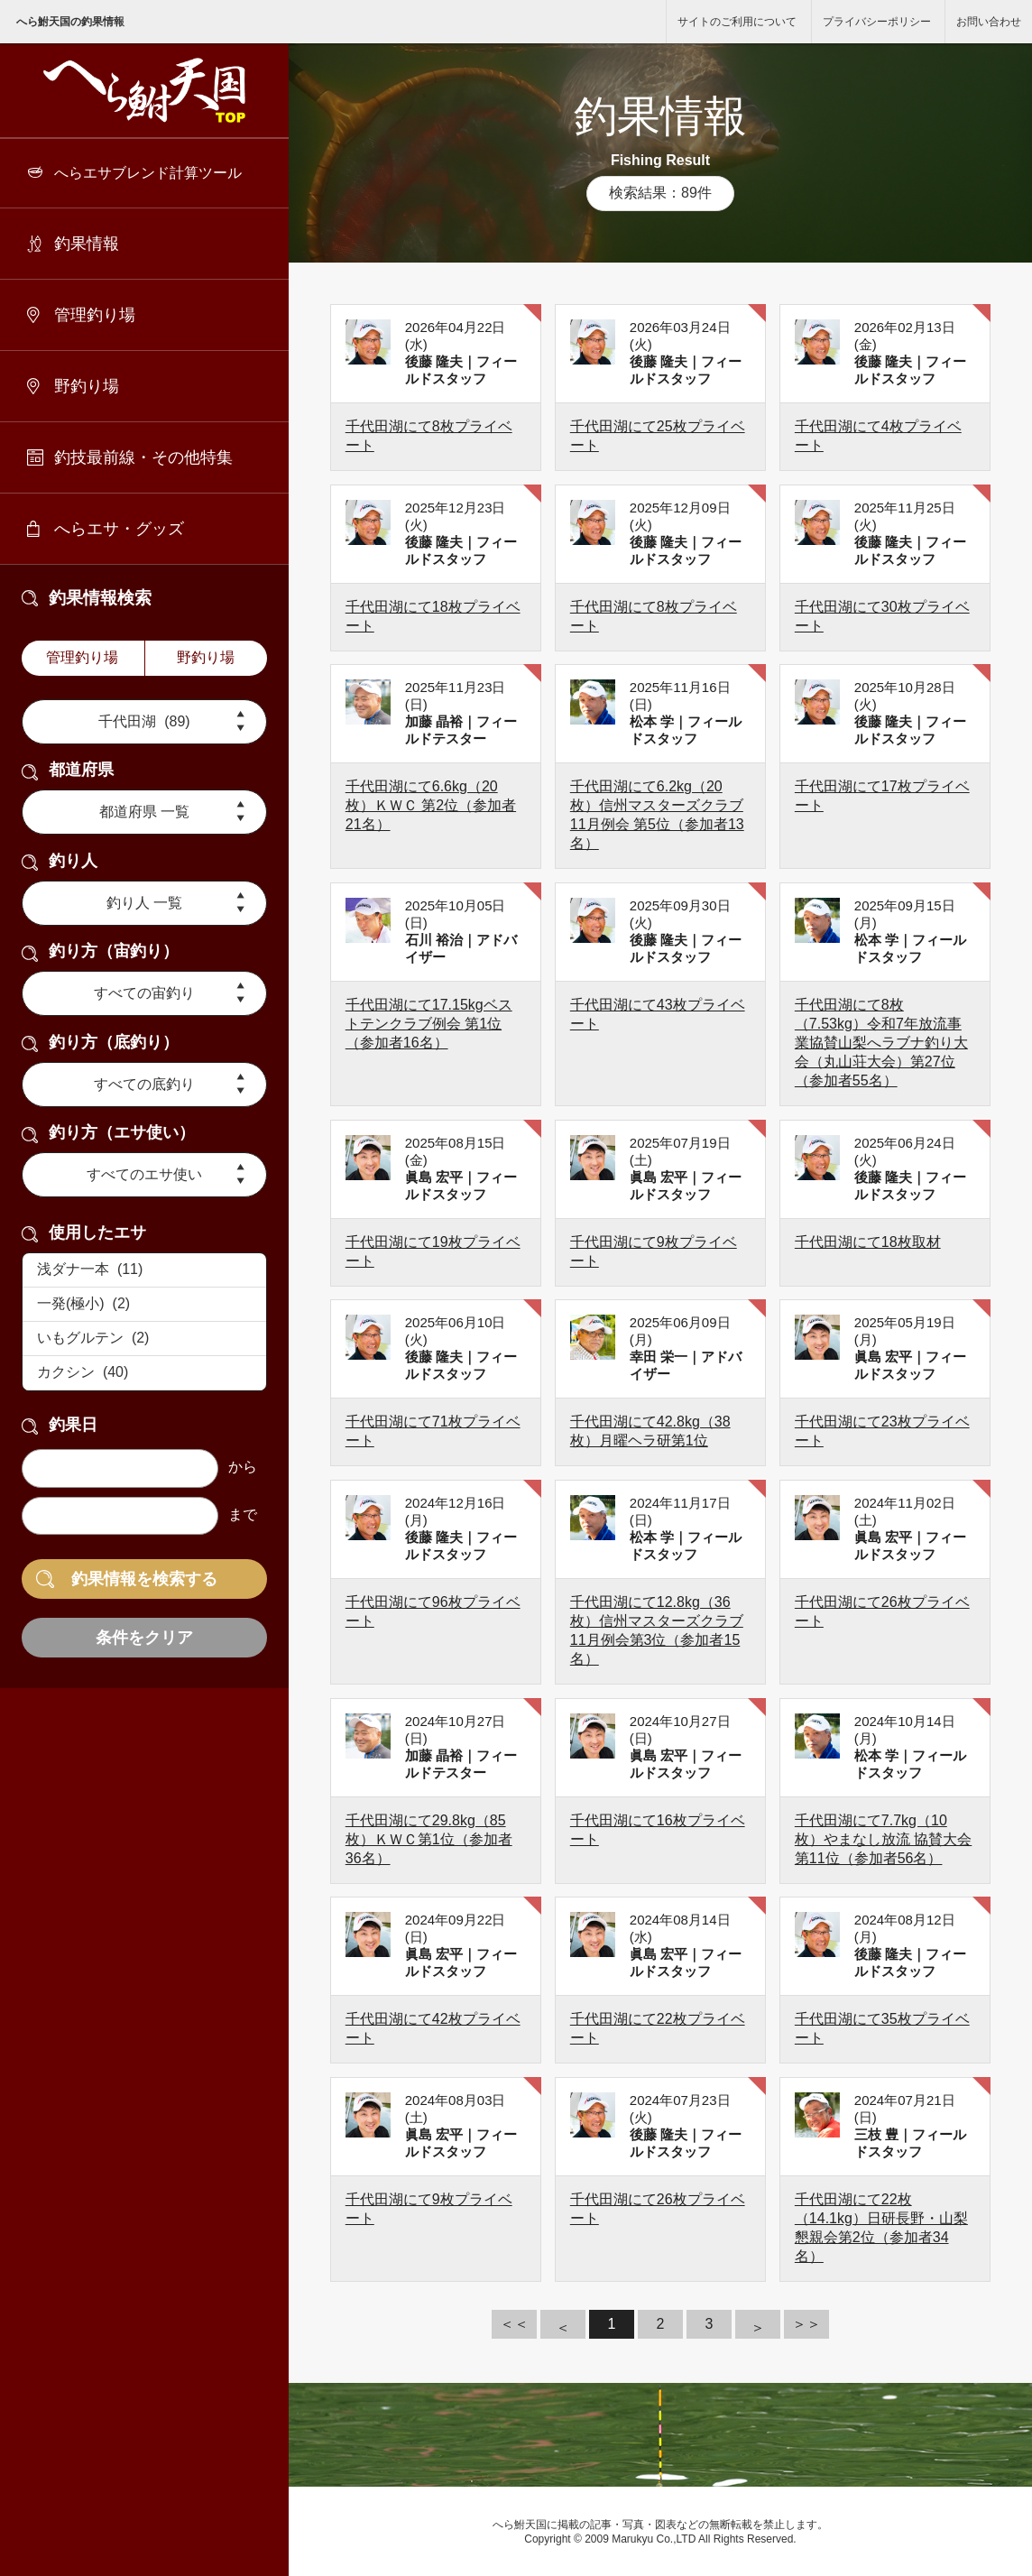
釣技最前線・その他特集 (143, 457)
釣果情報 (86, 244)
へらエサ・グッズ (119, 529)
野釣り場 (86, 386)
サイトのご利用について (737, 21)
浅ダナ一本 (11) (144, 1270)
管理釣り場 (94, 315)
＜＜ (514, 2323)
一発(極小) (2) (144, 1305)
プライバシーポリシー (877, 21)
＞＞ (806, 2323)
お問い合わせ (988, 21)
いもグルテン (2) (144, 1339)
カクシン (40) (144, 1373)
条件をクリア (144, 1638)
